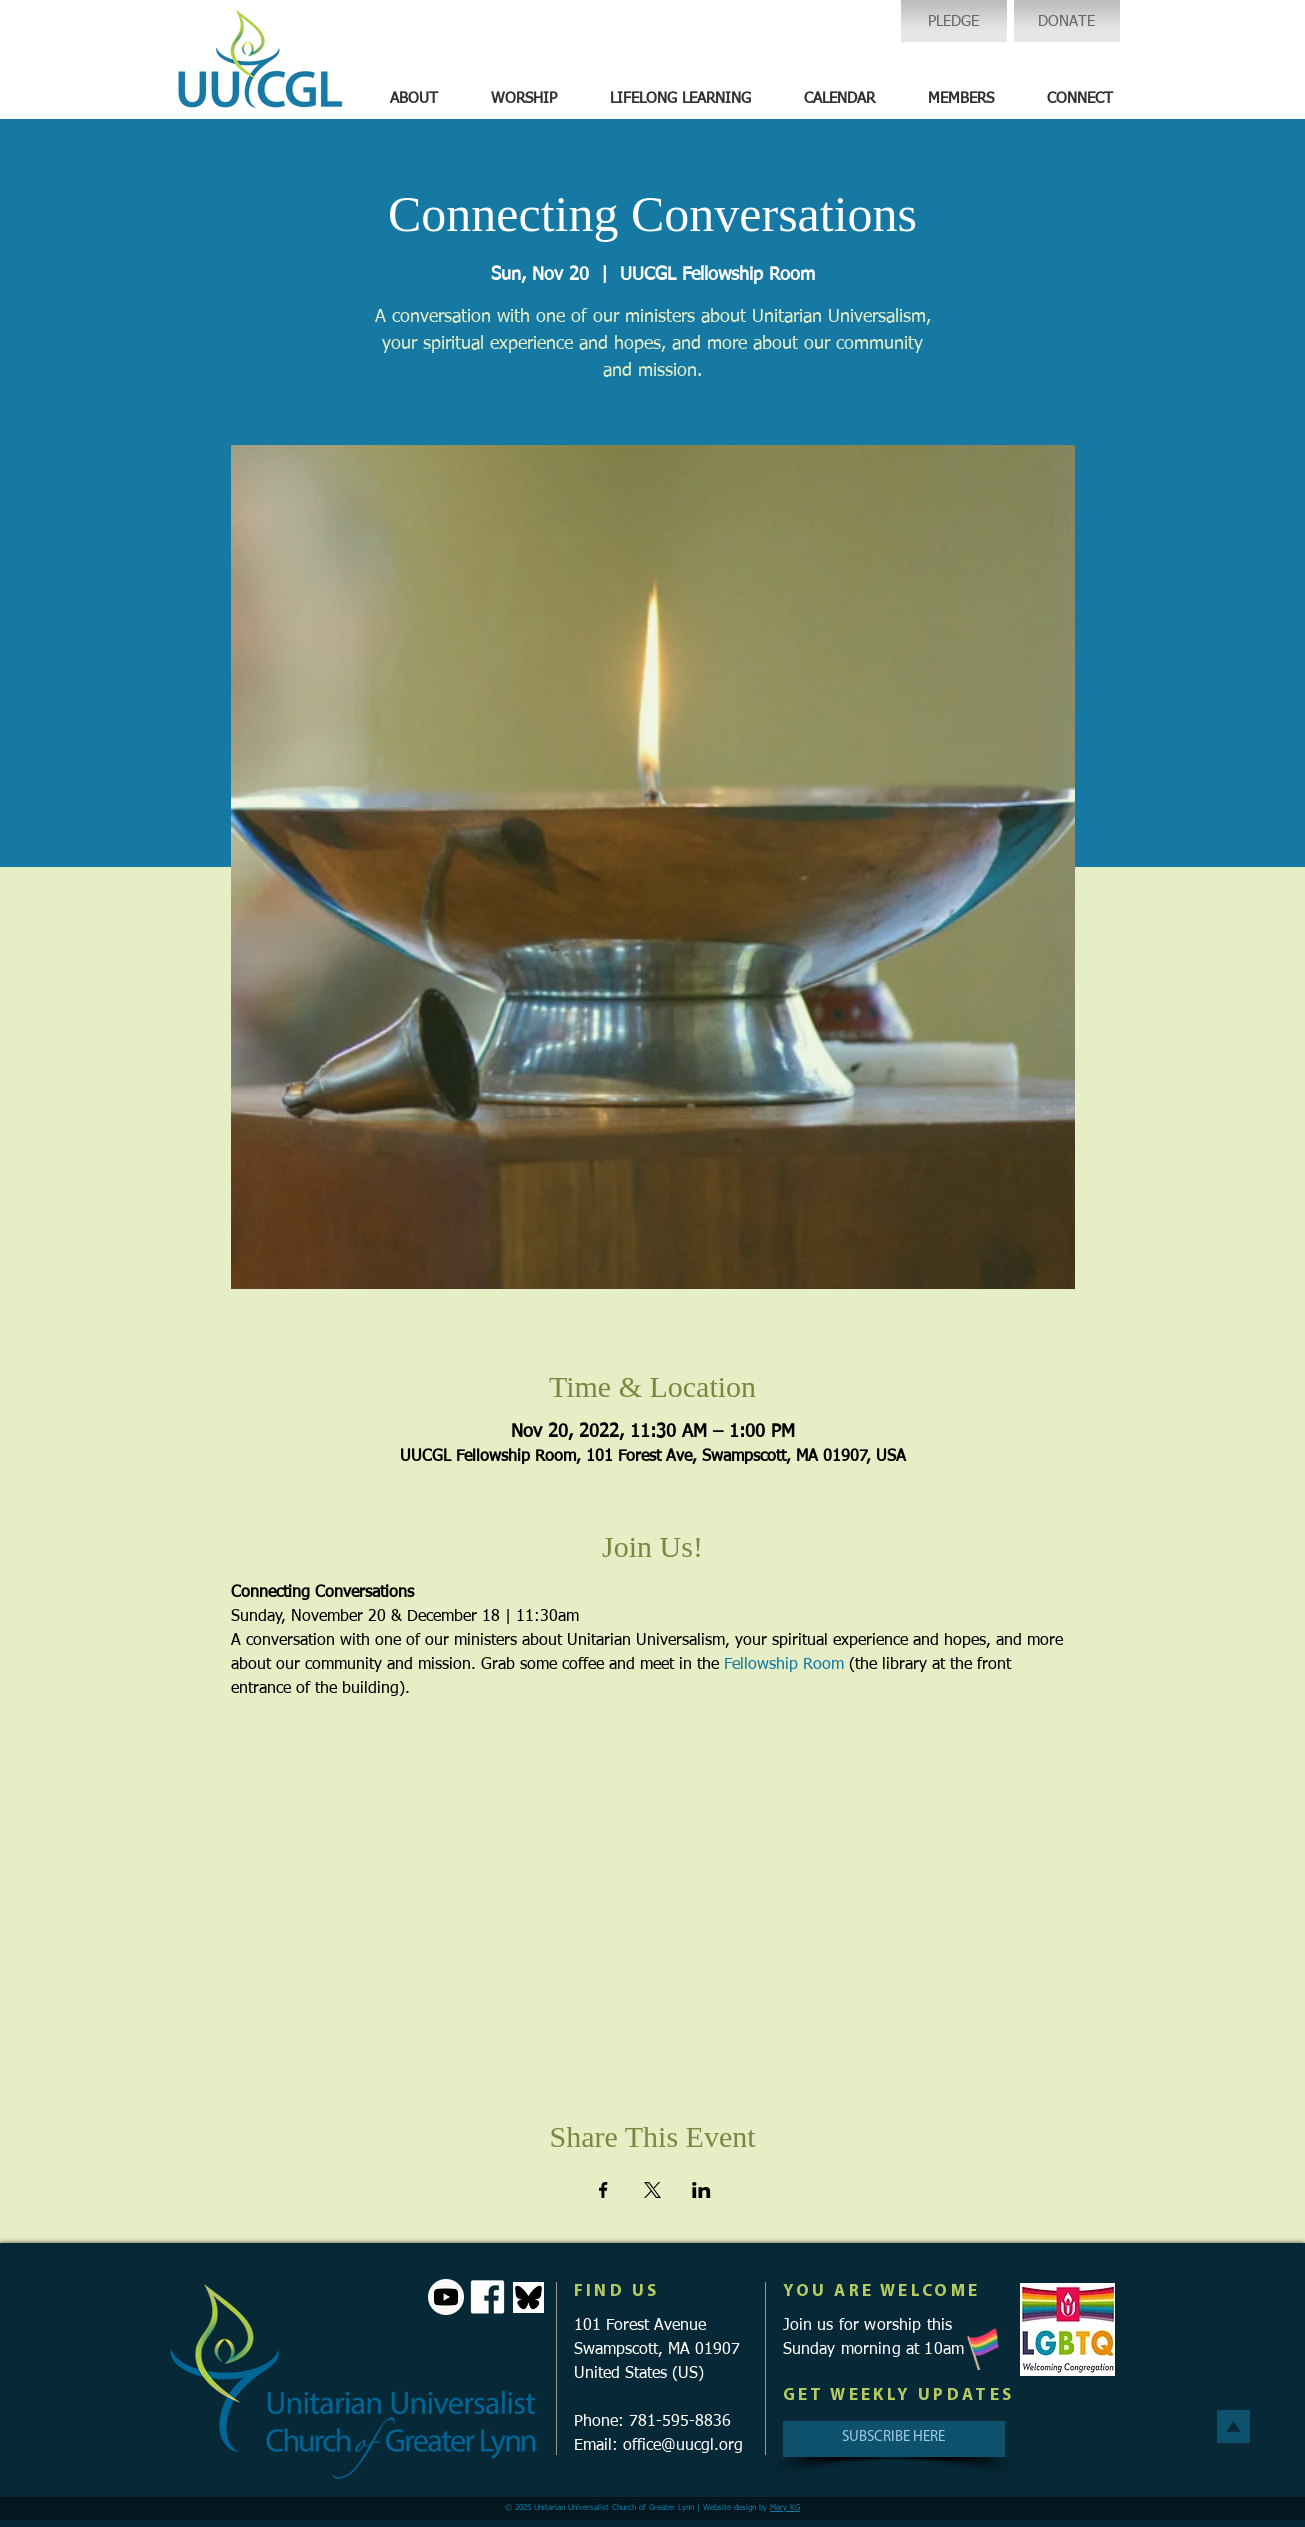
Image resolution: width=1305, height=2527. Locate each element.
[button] (414, 99)
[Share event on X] (652, 2190)
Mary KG (785, 2508)
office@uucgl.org (683, 2446)
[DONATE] (1067, 21)
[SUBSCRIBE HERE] (894, 2439)
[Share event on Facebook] (603, 2190)
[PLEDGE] (954, 21)
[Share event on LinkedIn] (701, 2190)
